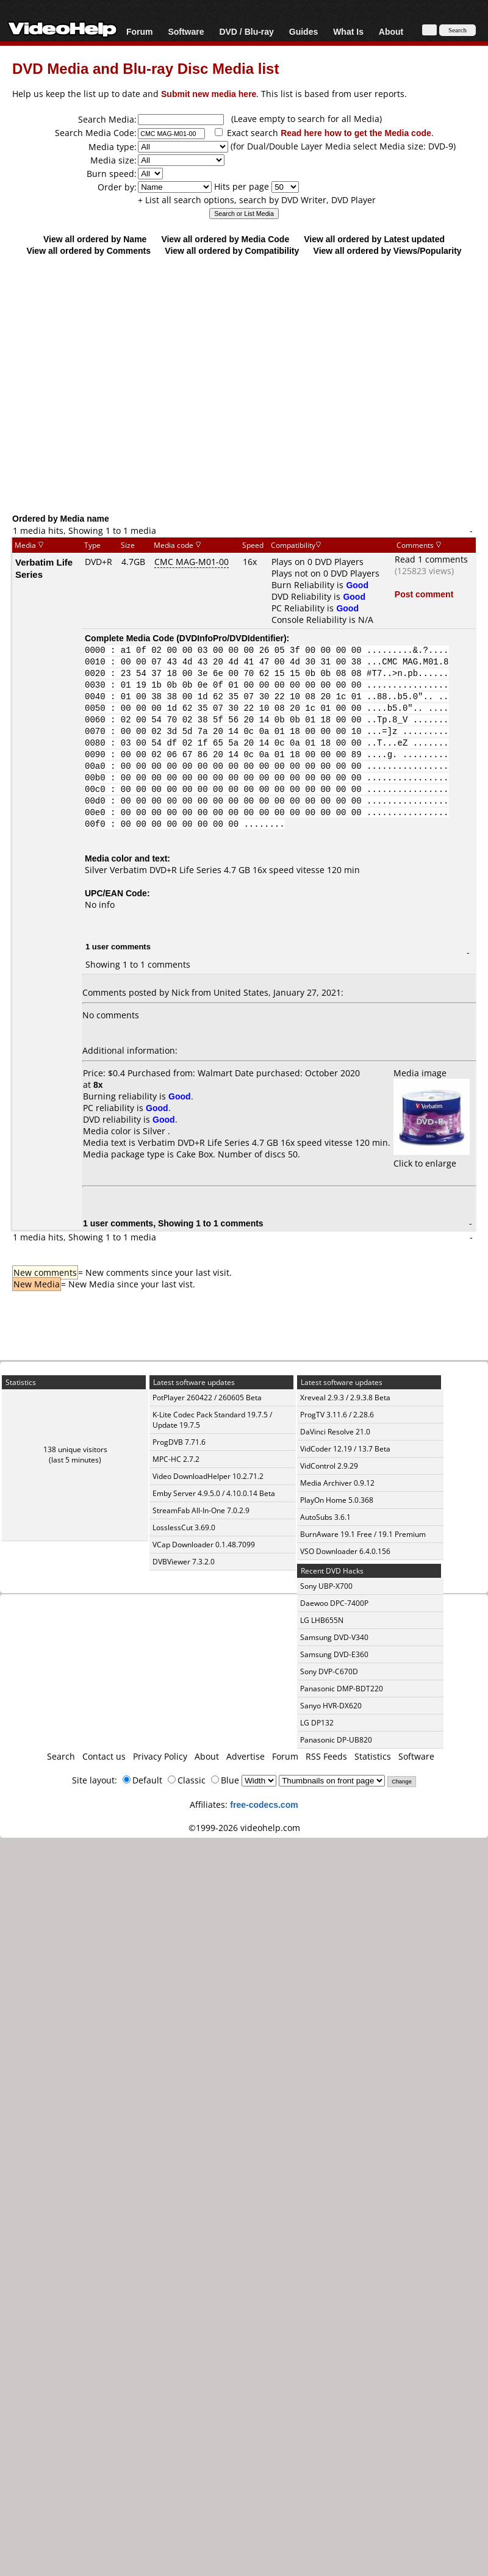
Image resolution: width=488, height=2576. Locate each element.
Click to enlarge (431, 1157)
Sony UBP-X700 (326, 1586)
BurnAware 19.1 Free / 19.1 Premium (363, 1534)
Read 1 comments (431, 559)
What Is (348, 31)
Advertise (245, 1756)
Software (186, 31)
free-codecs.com (264, 1804)
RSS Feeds (326, 1756)
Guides (303, 31)
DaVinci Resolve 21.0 (335, 1432)
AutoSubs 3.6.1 (325, 1517)
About (391, 31)
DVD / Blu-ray (246, 31)
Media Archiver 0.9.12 (337, 1483)
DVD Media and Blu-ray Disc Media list (145, 68)
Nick (180, 992)
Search (61, 1756)
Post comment (424, 594)
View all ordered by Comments (88, 250)
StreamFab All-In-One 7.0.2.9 (200, 1510)
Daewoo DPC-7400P (334, 1603)
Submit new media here (208, 93)
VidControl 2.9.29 (329, 1466)
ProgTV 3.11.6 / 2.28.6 (337, 1414)
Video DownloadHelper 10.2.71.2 (208, 1476)
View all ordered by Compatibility (232, 250)
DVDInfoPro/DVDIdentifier (231, 638)
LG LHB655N (321, 1620)
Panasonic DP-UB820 (336, 1740)
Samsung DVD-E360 (334, 1654)
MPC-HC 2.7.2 (175, 1459)
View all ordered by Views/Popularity (388, 250)
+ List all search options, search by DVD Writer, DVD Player (257, 200)
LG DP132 (317, 1723)
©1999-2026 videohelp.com (244, 1827)
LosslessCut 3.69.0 (183, 1527)
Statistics (372, 1756)
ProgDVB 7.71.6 (179, 1442)
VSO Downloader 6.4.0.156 (345, 1551)
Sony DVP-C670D (329, 1671)
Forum (139, 31)
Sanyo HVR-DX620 (331, 1705)
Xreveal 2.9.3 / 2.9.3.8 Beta (345, 1397)
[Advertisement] (238, 384)
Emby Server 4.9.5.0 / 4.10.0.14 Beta (213, 1493)
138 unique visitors (75, 1449)
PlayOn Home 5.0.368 (336, 1500)
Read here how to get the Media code (356, 133)
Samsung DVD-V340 (334, 1637)
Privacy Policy (160, 1756)
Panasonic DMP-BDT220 (341, 1688)
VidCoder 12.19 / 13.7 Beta (345, 1449)
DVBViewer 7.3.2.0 (183, 1561)
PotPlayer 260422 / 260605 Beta (207, 1397)
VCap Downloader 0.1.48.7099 (203, 1544)
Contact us (104, 1756)
